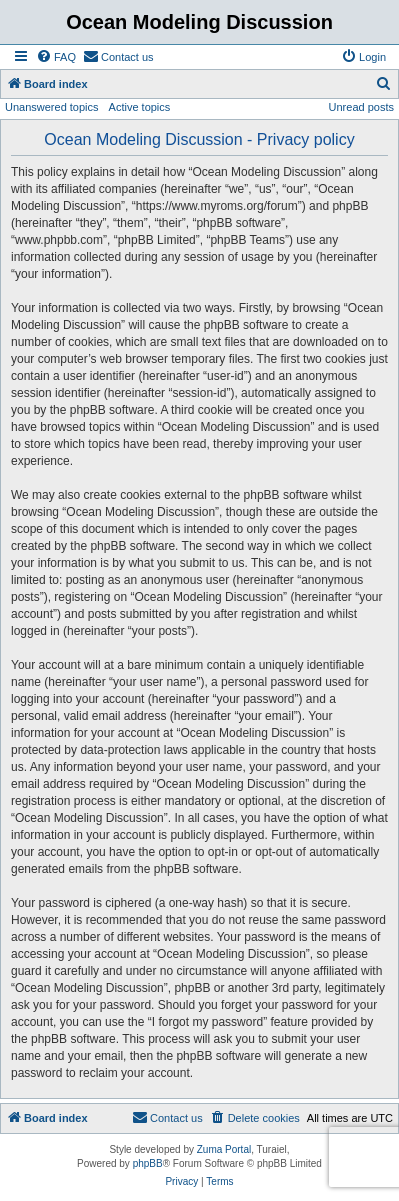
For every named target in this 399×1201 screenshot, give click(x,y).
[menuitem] (56, 57)
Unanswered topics (52, 107)
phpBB (148, 1163)
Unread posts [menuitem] (361, 107)
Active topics (140, 107)
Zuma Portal (224, 1149)
